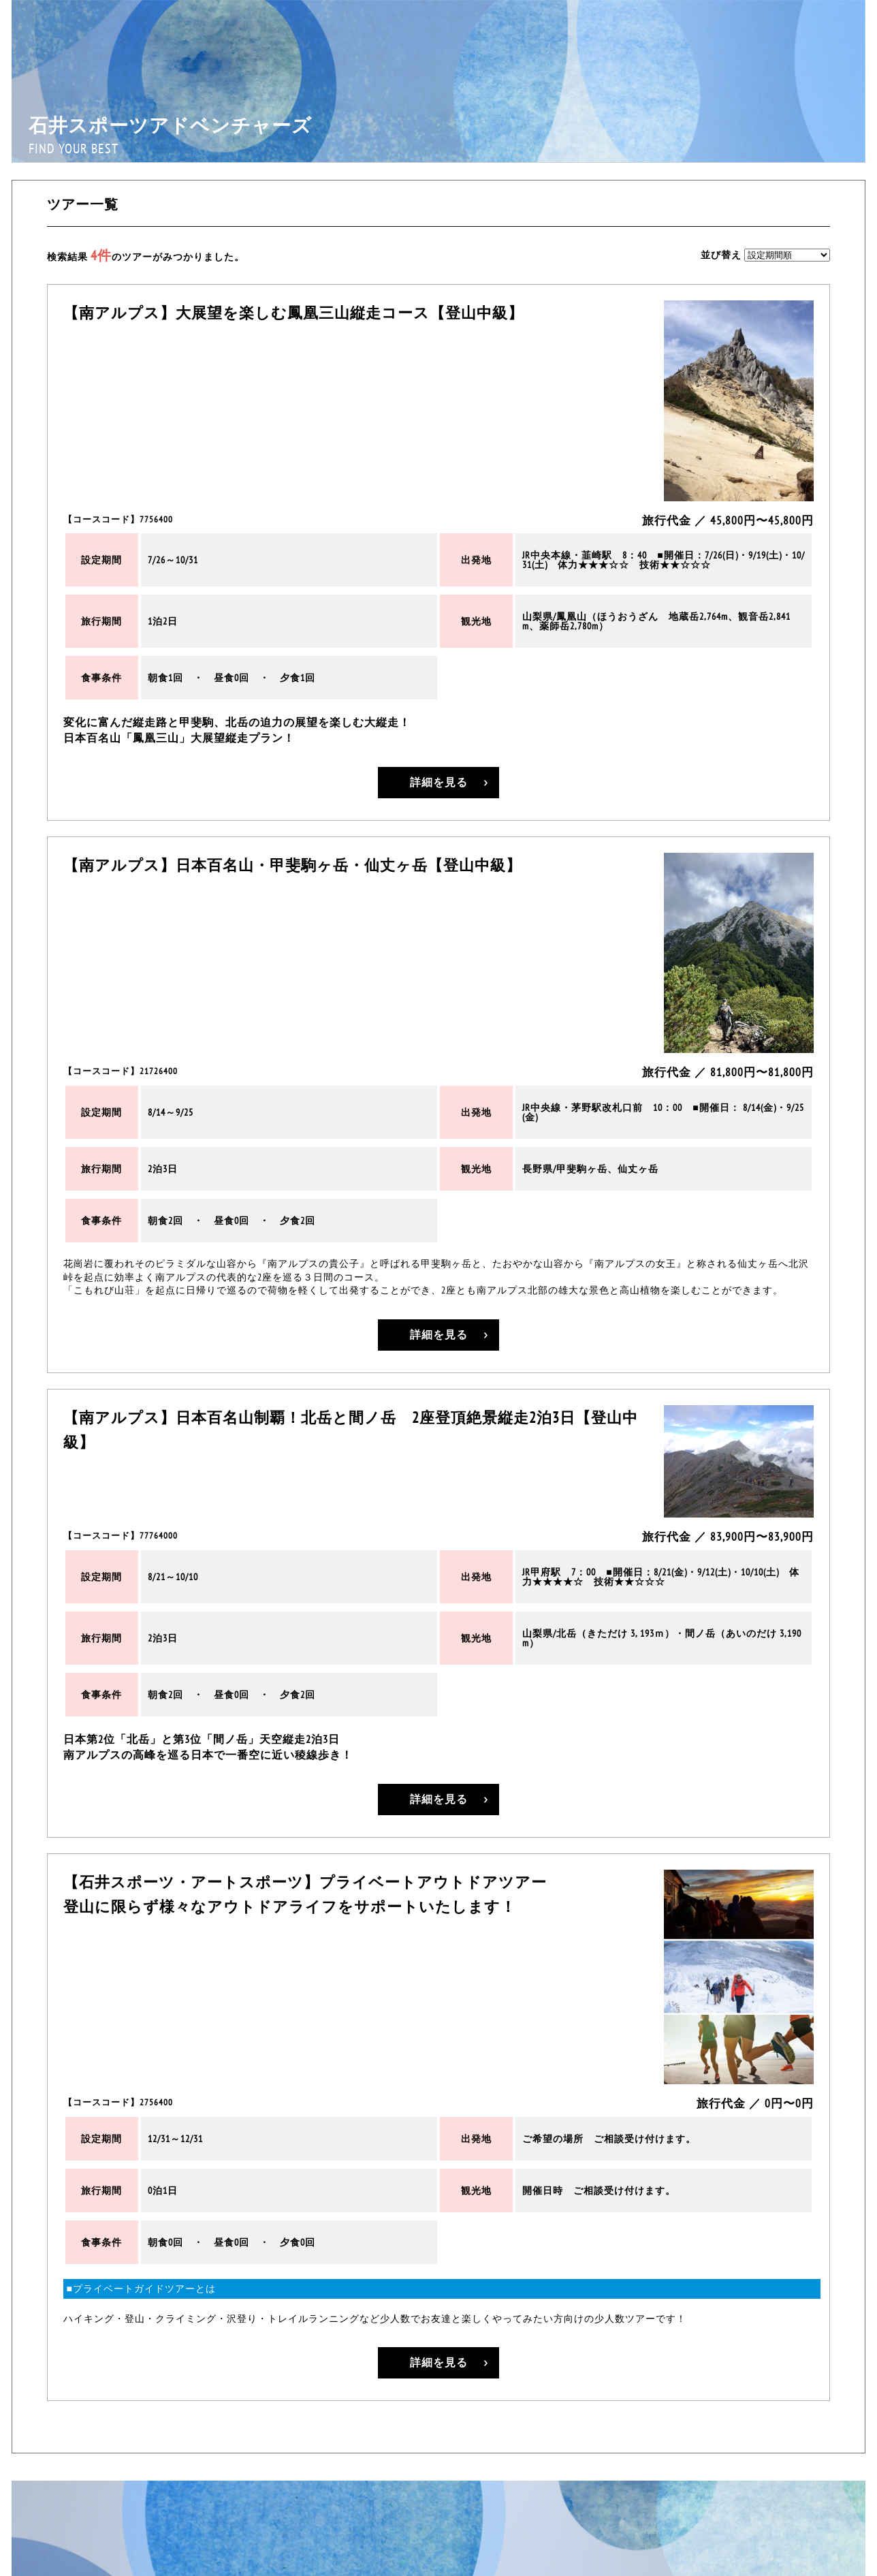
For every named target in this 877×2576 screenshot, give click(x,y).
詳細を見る (438, 782)
